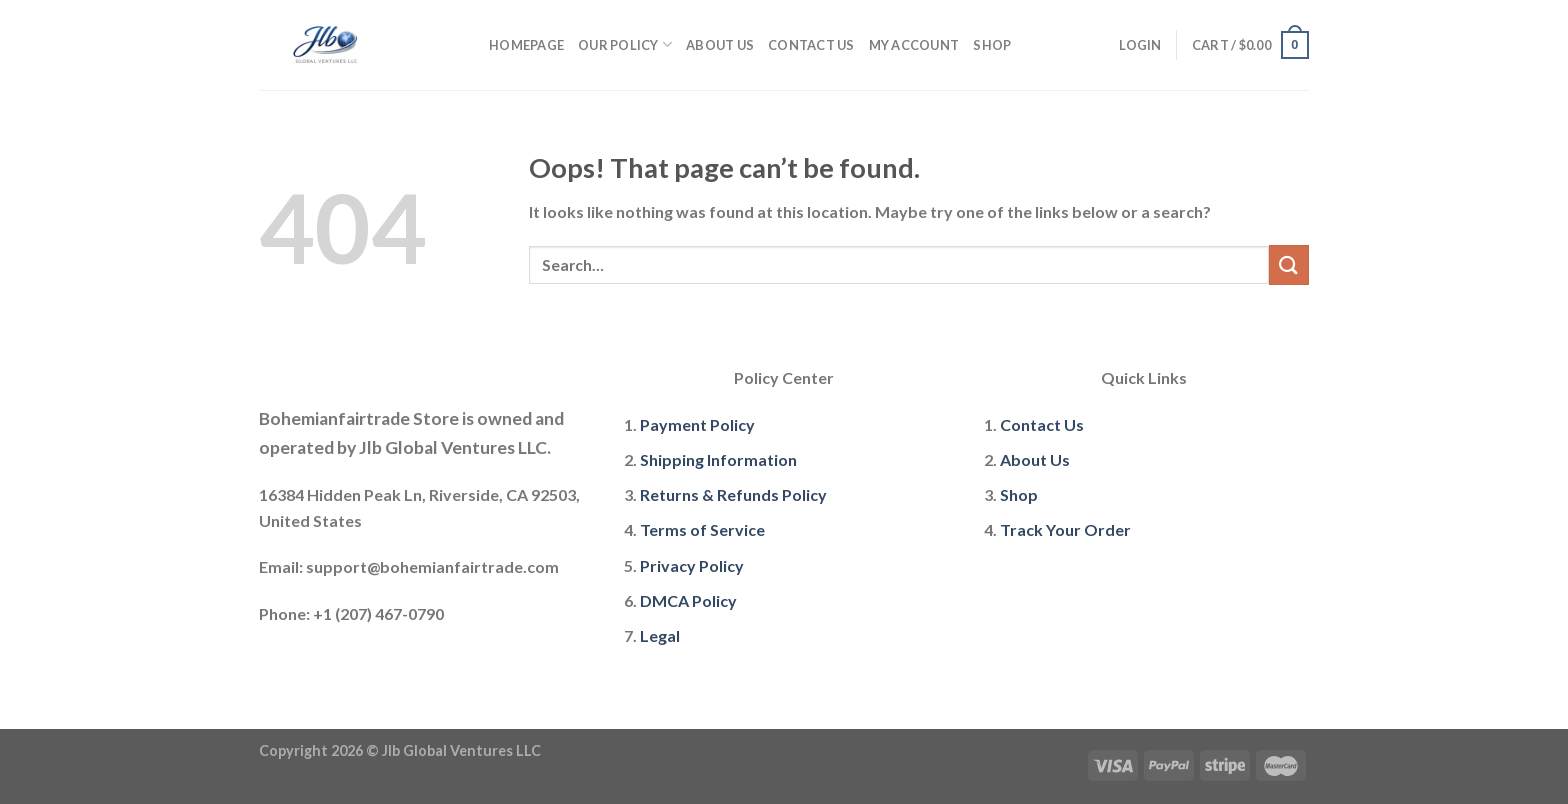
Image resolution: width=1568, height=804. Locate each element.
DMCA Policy (688, 600)
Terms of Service (702, 529)
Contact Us (811, 45)
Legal (660, 635)
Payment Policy (697, 424)
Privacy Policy (692, 565)
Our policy (625, 44)
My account (914, 45)
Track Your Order (1065, 529)
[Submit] (1289, 264)
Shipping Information (718, 459)
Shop (992, 45)
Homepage (526, 45)
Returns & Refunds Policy (733, 494)
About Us (720, 45)
